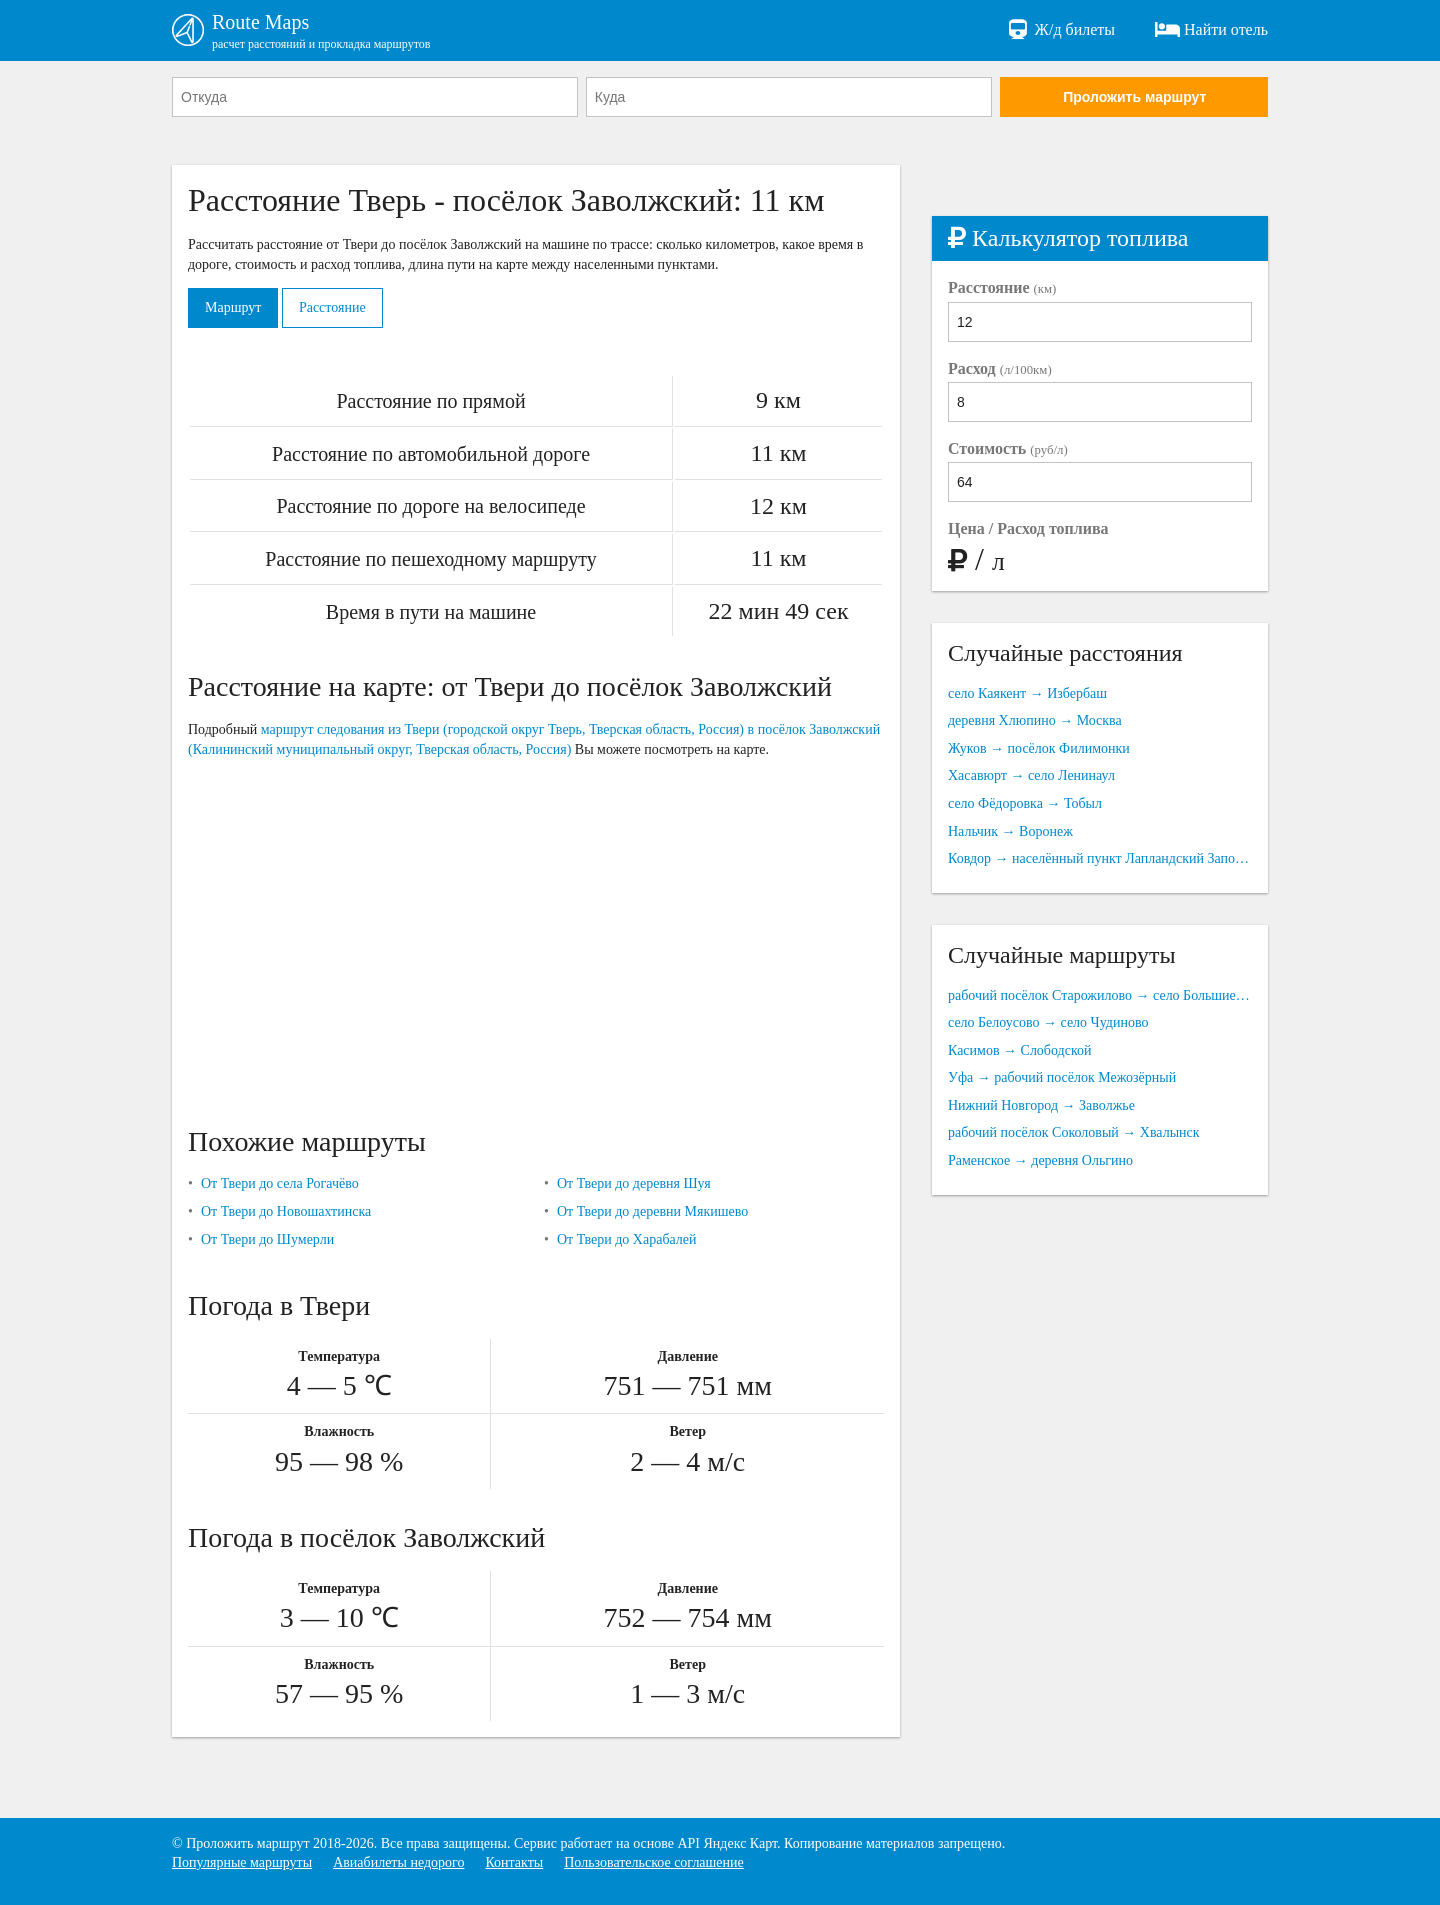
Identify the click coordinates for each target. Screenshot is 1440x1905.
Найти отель (1211, 30)
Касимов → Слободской (1020, 1050)
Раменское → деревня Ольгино (1040, 1160)
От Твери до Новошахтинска (286, 1211)
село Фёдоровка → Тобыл (1025, 803)
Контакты (514, 1862)
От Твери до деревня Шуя (634, 1183)
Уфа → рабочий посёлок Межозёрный (1062, 1077)
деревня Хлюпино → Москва (1035, 720)
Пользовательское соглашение (654, 1862)
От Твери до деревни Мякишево (652, 1211)
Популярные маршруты (242, 1862)
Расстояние (332, 307)
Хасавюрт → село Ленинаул (1031, 775)
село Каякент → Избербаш (1027, 693)
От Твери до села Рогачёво (280, 1183)
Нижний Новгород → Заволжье (1041, 1105)
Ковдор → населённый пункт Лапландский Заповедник (1100, 858)
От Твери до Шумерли (267, 1239)
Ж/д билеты (1060, 30)
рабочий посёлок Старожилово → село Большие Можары (1100, 995)
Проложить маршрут (1134, 97)
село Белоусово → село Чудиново (1048, 1022)
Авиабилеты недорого (398, 1862)
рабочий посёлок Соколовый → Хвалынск (1074, 1132)
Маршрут (233, 307)
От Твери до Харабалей (627, 1239)
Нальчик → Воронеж (1010, 831)
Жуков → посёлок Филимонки (1039, 748)
